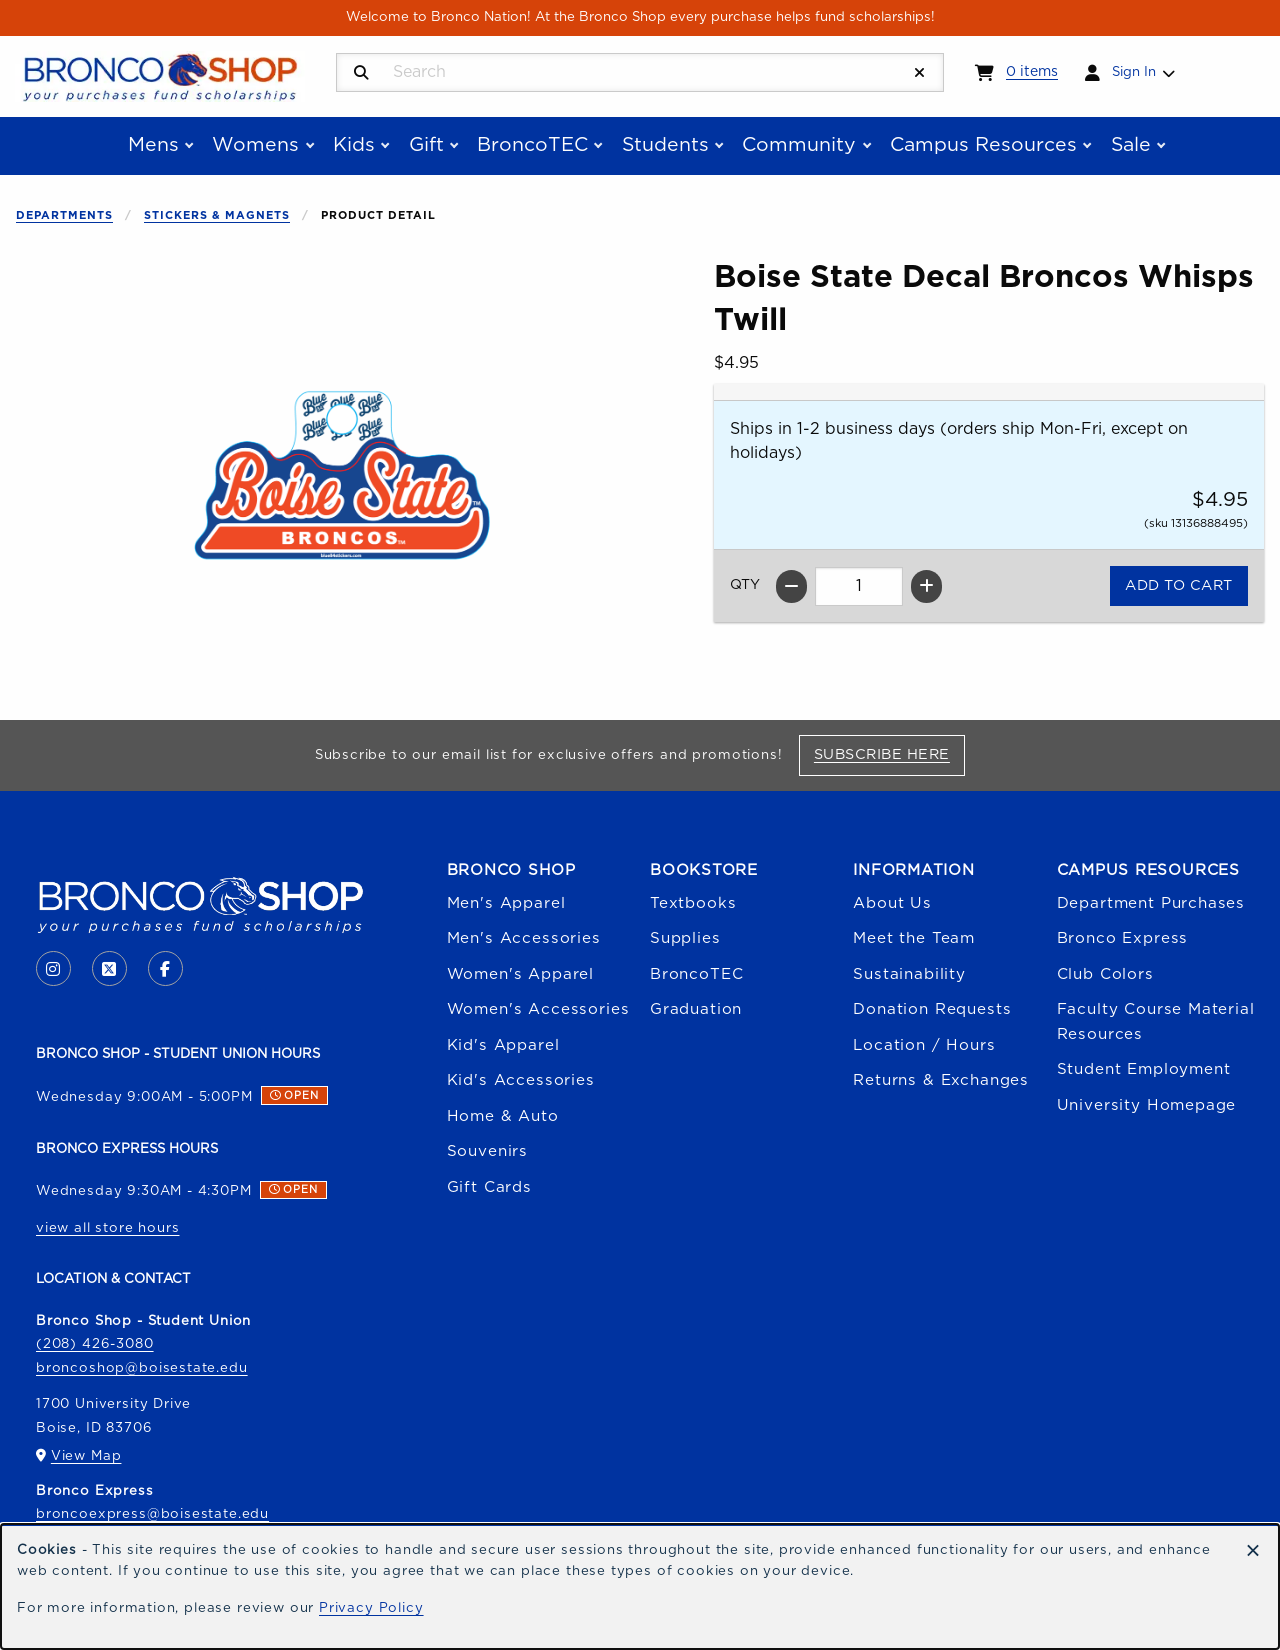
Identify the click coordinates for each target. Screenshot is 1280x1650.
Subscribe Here (889, 754)
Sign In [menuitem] (1134, 72)
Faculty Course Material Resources (1156, 1021)
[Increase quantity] (926, 586)
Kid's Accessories (521, 1080)
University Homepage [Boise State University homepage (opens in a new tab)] (1147, 1105)
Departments (64, 215)
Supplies (685, 938)
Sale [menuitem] (1131, 145)
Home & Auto (503, 1116)
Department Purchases (1151, 903)
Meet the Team (914, 938)
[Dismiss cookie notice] (1253, 1552)
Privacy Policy (371, 1608)
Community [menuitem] (799, 145)
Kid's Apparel (503, 1045)
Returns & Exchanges (941, 1080)
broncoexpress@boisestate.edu (152, 1514)
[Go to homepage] (160, 75)
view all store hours (108, 1228)
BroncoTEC (696, 974)
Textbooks (693, 903)
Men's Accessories (524, 938)
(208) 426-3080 (95, 1344)
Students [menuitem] (665, 145)
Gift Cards (489, 1187)
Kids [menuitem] (354, 145)
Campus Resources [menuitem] (983, 145)
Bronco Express (1123, 938)
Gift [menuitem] (426, 145)
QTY (745, 585)
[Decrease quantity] (791, 586)
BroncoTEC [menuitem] (532, 145)
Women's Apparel (520, 974)
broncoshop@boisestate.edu (142, 1368)
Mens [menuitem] (153, 145)
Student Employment (1144, 1069)
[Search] (361, 73)
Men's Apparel (506, 903)
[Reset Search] (920, 73)
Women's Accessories (538, 1009)
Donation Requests (932, 1009)
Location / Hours (924, 1045)
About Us (892, 903)
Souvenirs (487, 1151)
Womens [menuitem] (255, 145)
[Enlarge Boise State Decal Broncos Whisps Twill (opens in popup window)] (341, 479)
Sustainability (909, 974)
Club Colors (1105, 974)
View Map (86, 1456)
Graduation (696, 1009)
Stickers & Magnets (217, 215)
